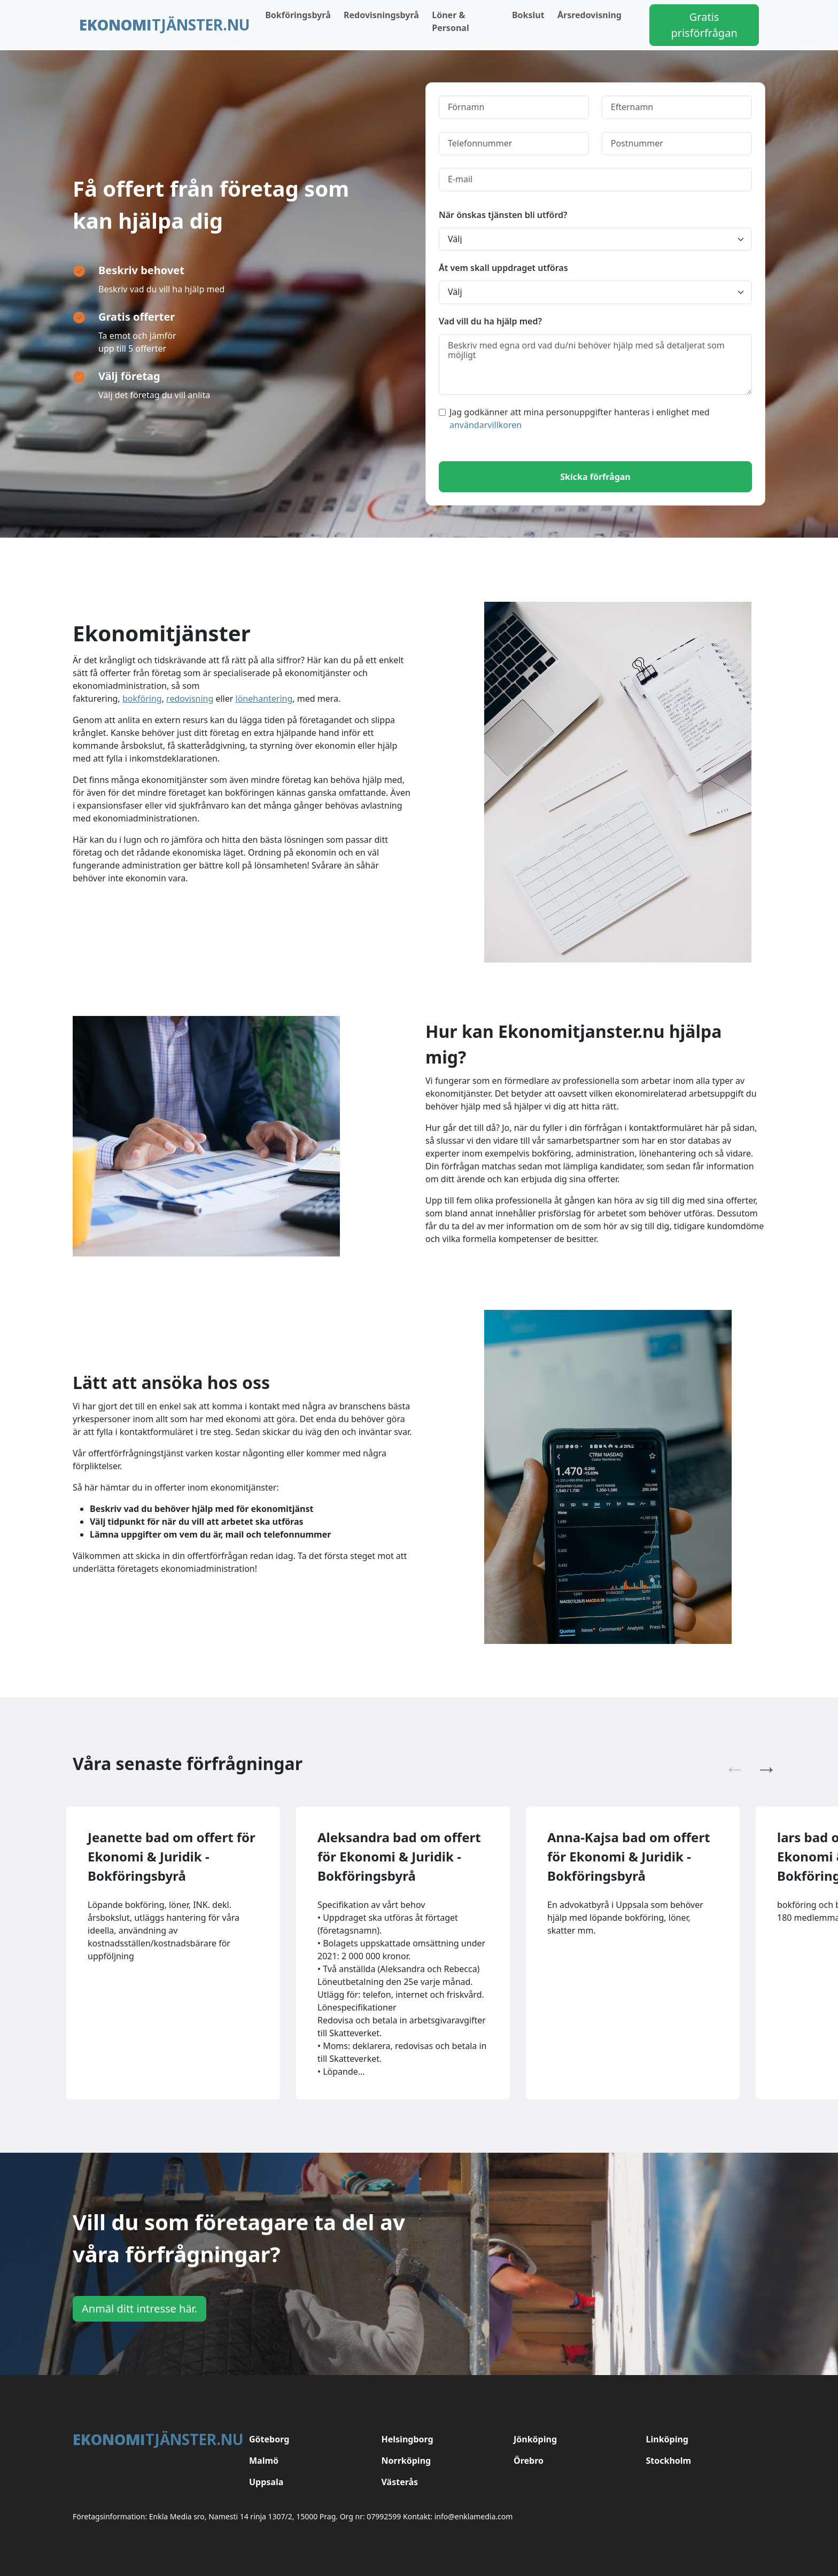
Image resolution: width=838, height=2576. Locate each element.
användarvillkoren (485, 425)
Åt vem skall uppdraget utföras (503, 268)
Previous (729, 1763)
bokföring (142, 698)
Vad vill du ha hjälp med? (490, 321)
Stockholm (669, 2460)
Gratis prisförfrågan (704, 25)
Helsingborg (407, 2439)
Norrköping (406, 2460)
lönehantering (264, 698)
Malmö (263, 2460)
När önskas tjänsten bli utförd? (503, 215)
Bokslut (528, 15)
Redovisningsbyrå (381, 15)
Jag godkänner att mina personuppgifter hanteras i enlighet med (574, 418)
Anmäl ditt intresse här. (139, 2308)
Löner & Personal (450, 21)
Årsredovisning (589, 15)
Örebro (529, 2460)
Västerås (400, 2482)
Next (761, 1763)
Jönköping (535, 2439)
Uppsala (266, 2482)
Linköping (667, 2439)
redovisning (189, 698)
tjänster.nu (164, 24)
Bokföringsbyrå (298, 15)
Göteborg (269, 2439)
